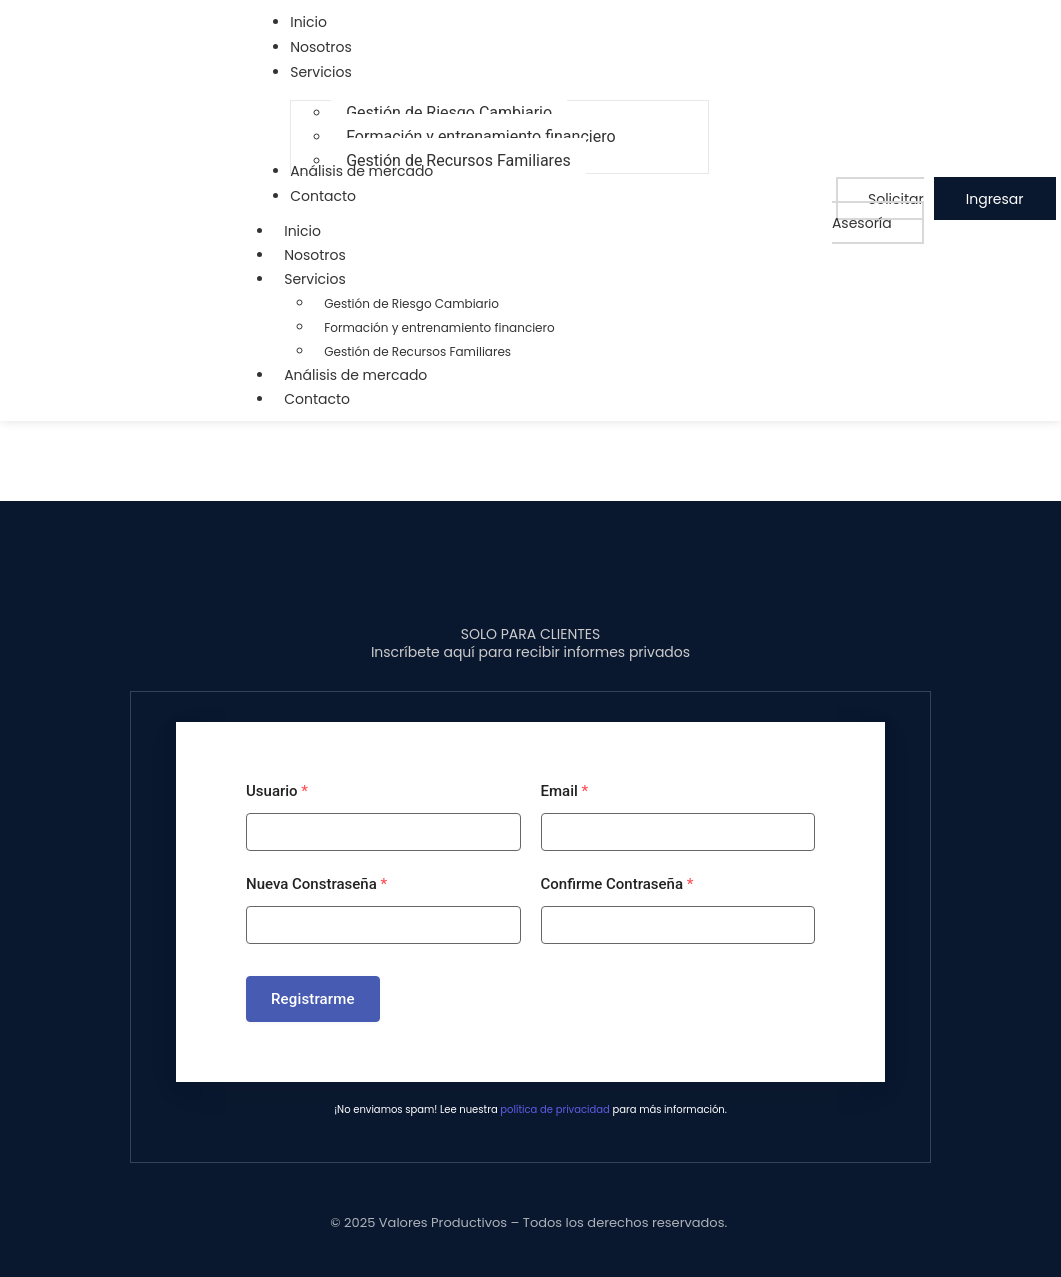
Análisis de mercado (355, 375)
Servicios (325, 279)
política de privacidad (554, 1109)
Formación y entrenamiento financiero (439, 327)
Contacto (317, 399)
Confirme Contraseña (617, 884)
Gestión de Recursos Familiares (417, 351)
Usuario (277, 791)
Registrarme (313, 999)
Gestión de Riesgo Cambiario (411, 303)
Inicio (302, 231)
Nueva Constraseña (316, 884)
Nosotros (315, 255)
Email (565, 791)
